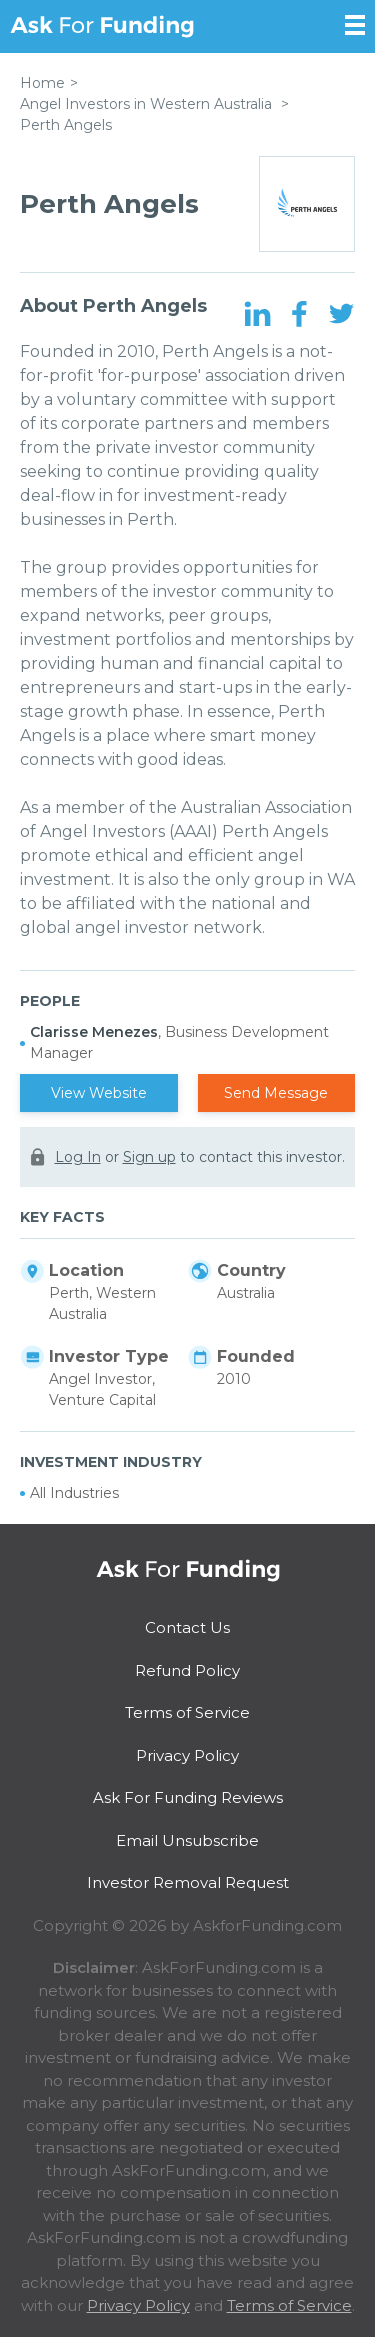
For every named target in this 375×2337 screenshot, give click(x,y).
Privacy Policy (187, 1755)
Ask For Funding (102, 26)
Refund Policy (187, 1670)
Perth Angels (66, 125)
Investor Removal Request (188, 1882)
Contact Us (187, 1627)
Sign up (149, 1157)
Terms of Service (187, 1712)
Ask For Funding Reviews (188, 1797)
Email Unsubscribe (187, 1840)
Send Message (276, 1093)
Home (42, 83)
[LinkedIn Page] (257, 315)
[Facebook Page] (299, 315)
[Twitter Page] (341, 315)
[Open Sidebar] (355, 25)
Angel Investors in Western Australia (146, 104)
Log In (78, 1157)
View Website (99, 1093)
